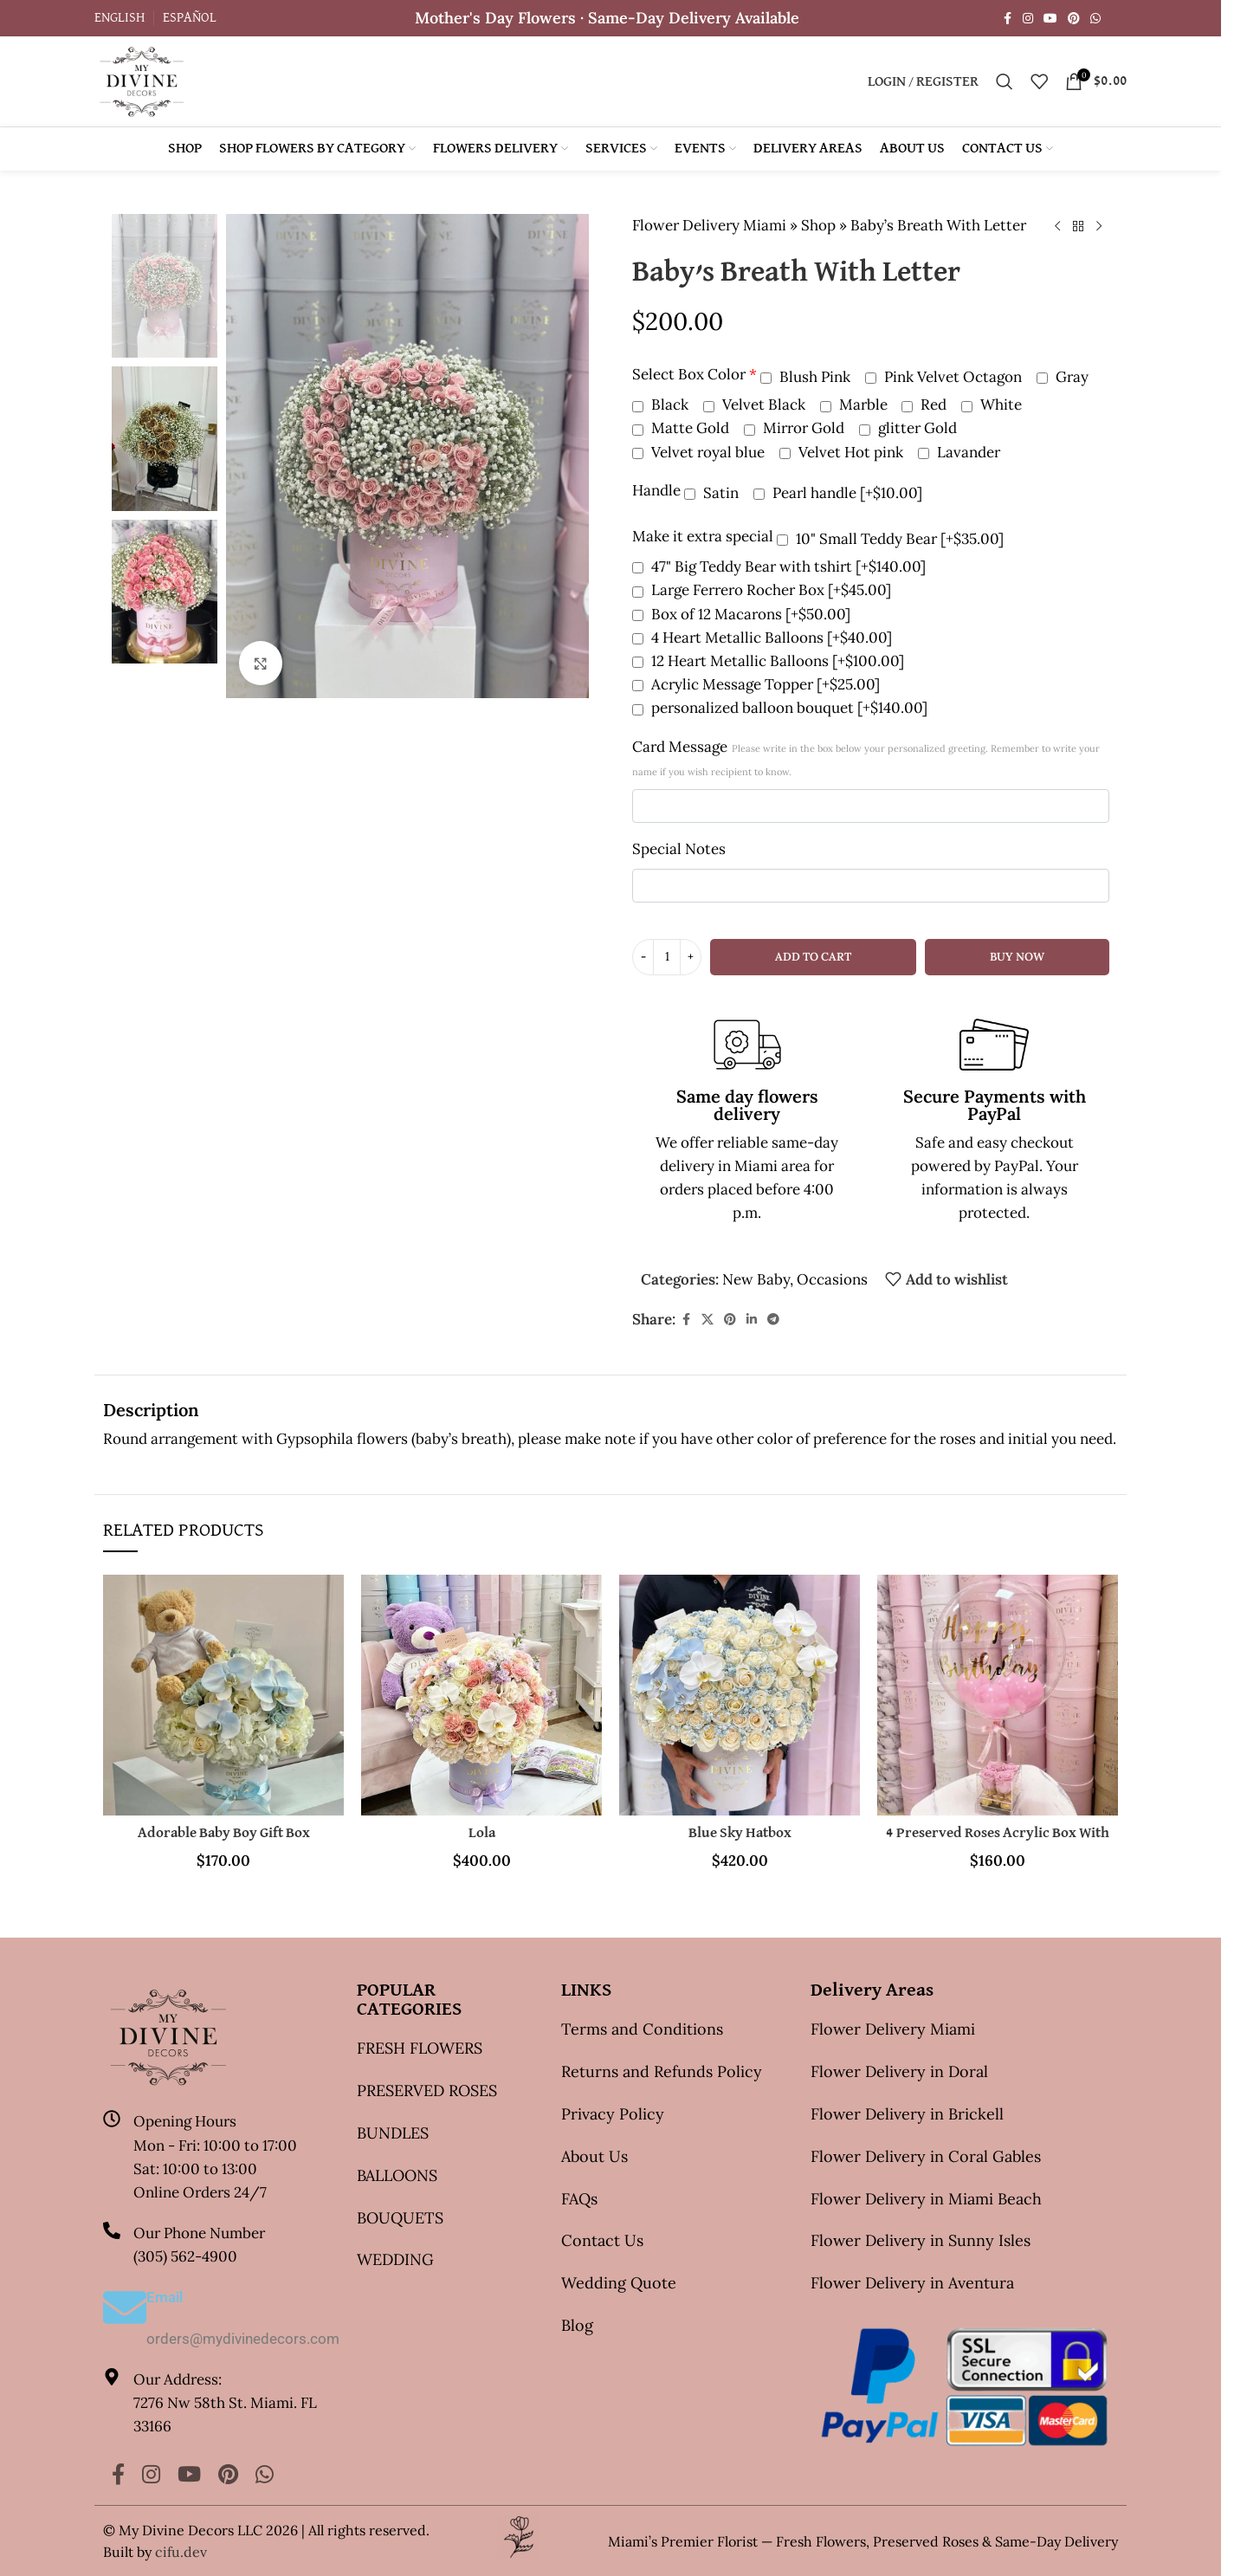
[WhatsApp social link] (1095, 18)
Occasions (832, 1279)
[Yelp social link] (1116, 18)
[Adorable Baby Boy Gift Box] (223, 1695)
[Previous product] (1057, 227)
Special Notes (679, 848)
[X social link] (707, 1319)
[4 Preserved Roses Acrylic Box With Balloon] (997, 1695)
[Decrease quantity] (643, 957)
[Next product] (1099, 227)
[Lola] (481, 1695)
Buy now (1017, 956)
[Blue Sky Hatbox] (739, 1695)
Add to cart (813, 956)
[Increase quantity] (690, 957)
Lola (481, 1833)
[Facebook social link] (1007, 18)
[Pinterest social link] (1074, 18)
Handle (656, 490)
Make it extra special (702, 536)
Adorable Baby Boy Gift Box (224, 1833)
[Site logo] (141, 79)
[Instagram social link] (1028, 18)
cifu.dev (181, 2551)
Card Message (866, 757)
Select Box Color (694, 374)
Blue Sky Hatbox (739, 1833)
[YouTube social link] (1050, 18)
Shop (818, 225)
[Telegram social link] (773, 1319)
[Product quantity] (667, 957)
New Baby (756, 1279)
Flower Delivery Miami (709, 225)
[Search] (1004, 81)
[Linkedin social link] (751, 1319)
